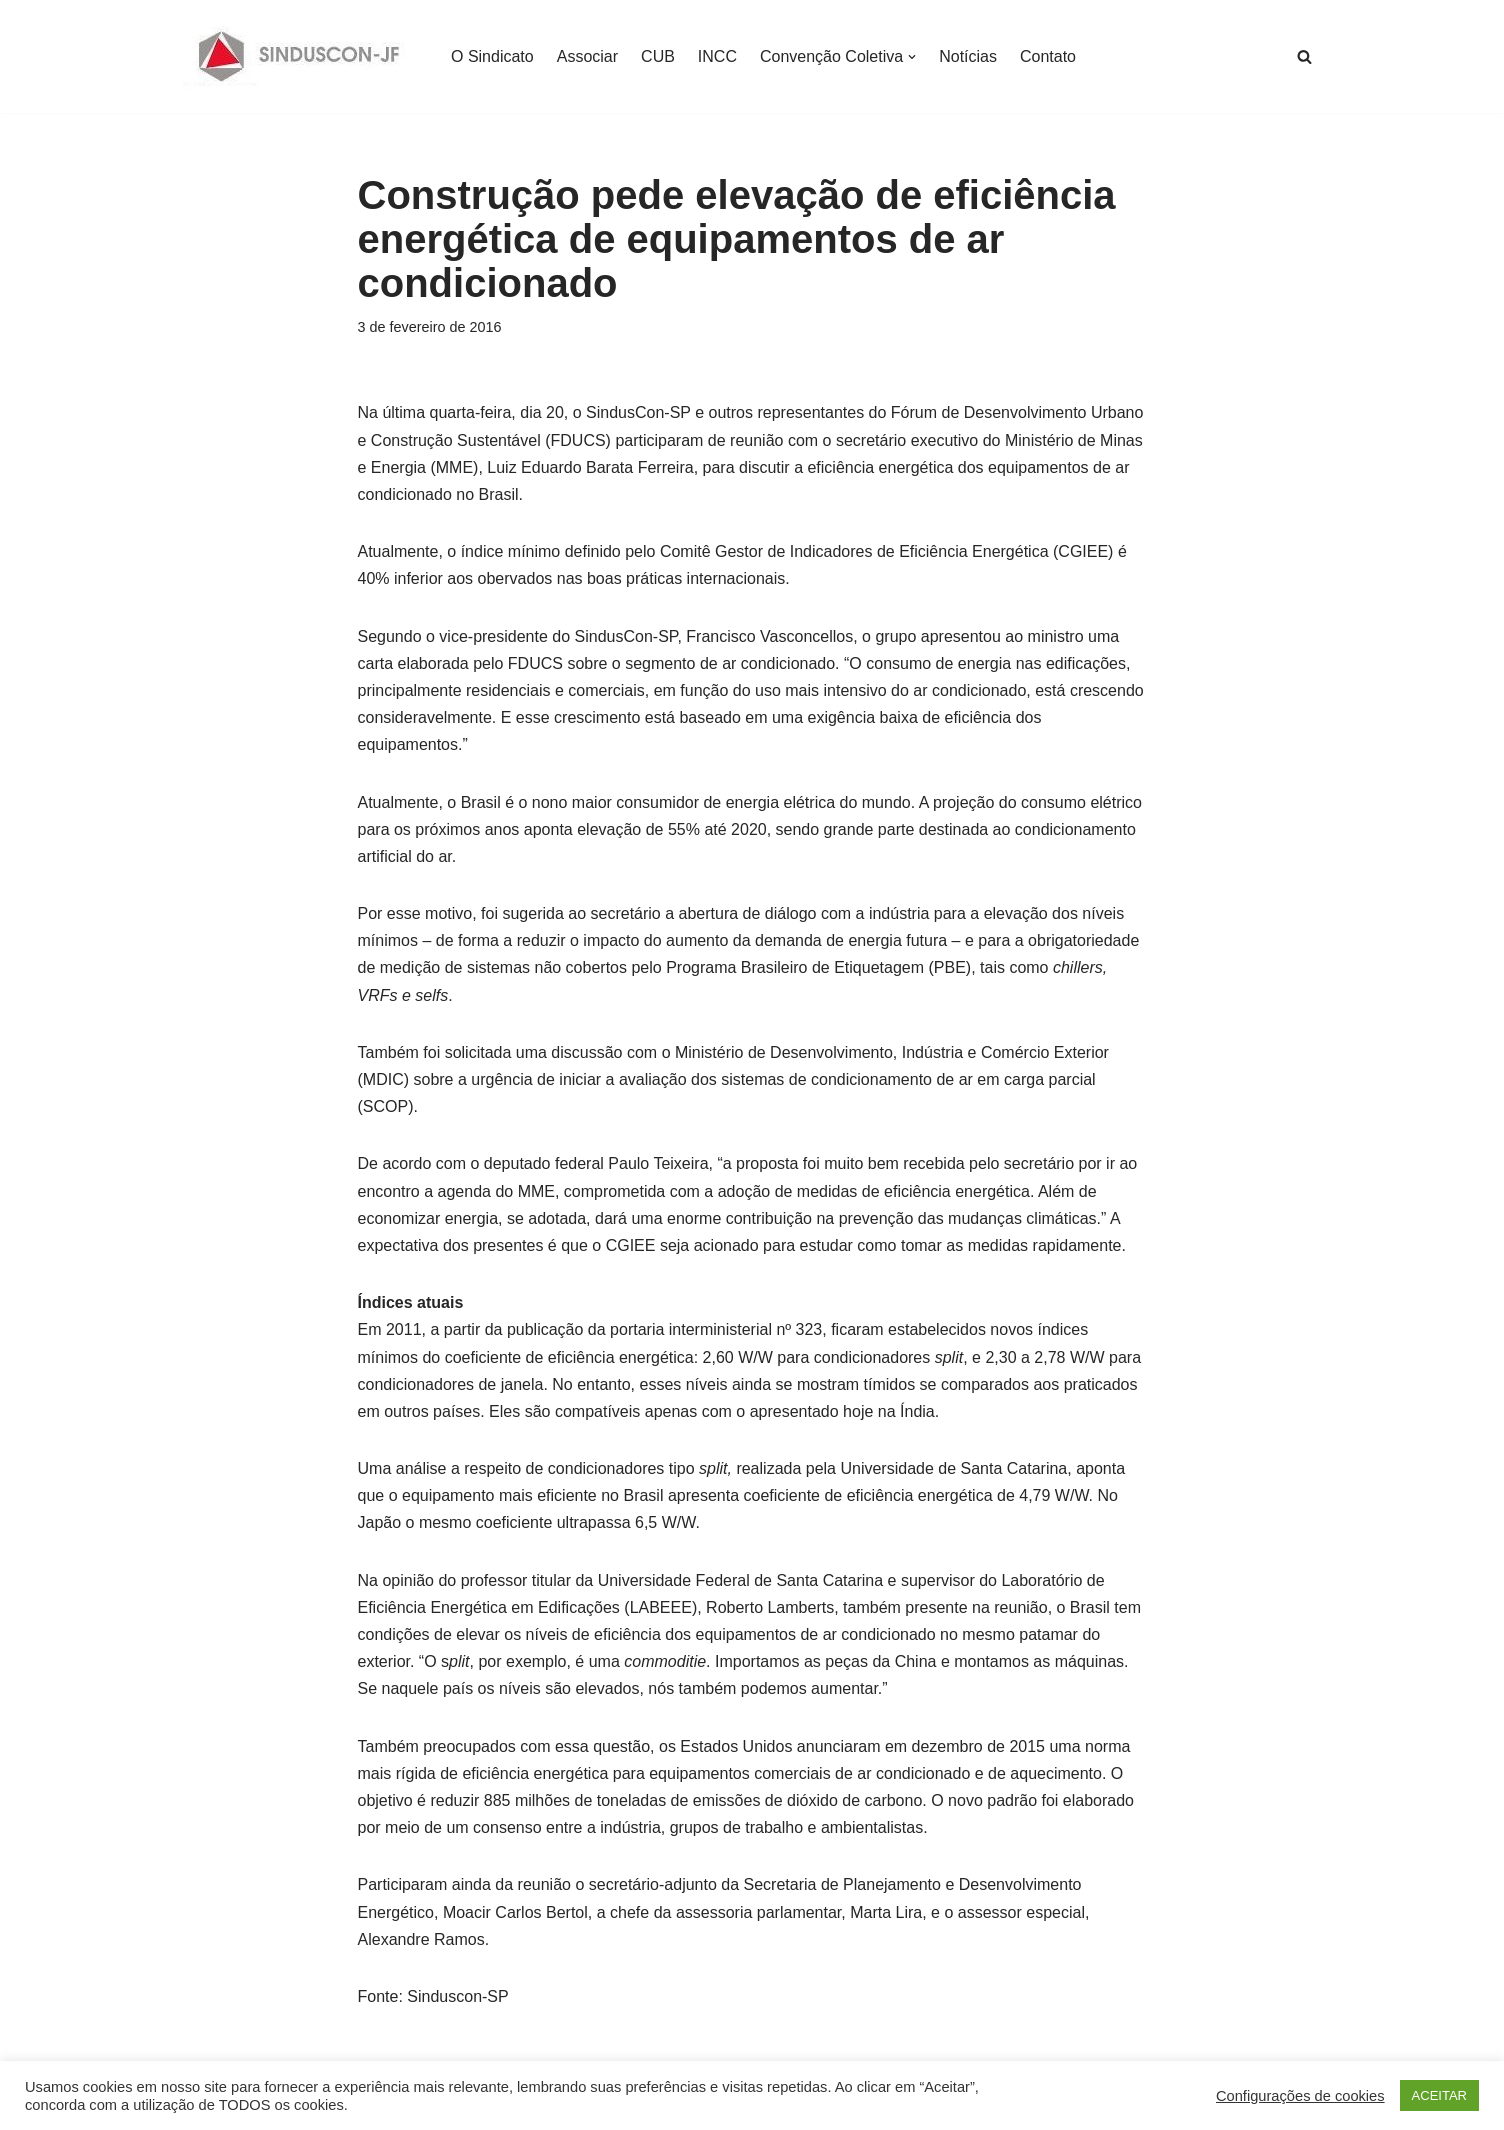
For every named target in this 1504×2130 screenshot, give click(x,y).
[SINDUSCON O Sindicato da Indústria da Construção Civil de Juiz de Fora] (299, 56)
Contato (1048, 56)
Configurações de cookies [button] (1300, 2096)
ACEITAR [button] (1439, 2095)
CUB (658, 56)
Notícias (968, 56)
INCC (717, 56)
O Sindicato (492, 56)
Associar (587, 56)
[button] (912, 57)
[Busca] (1304, 56)
